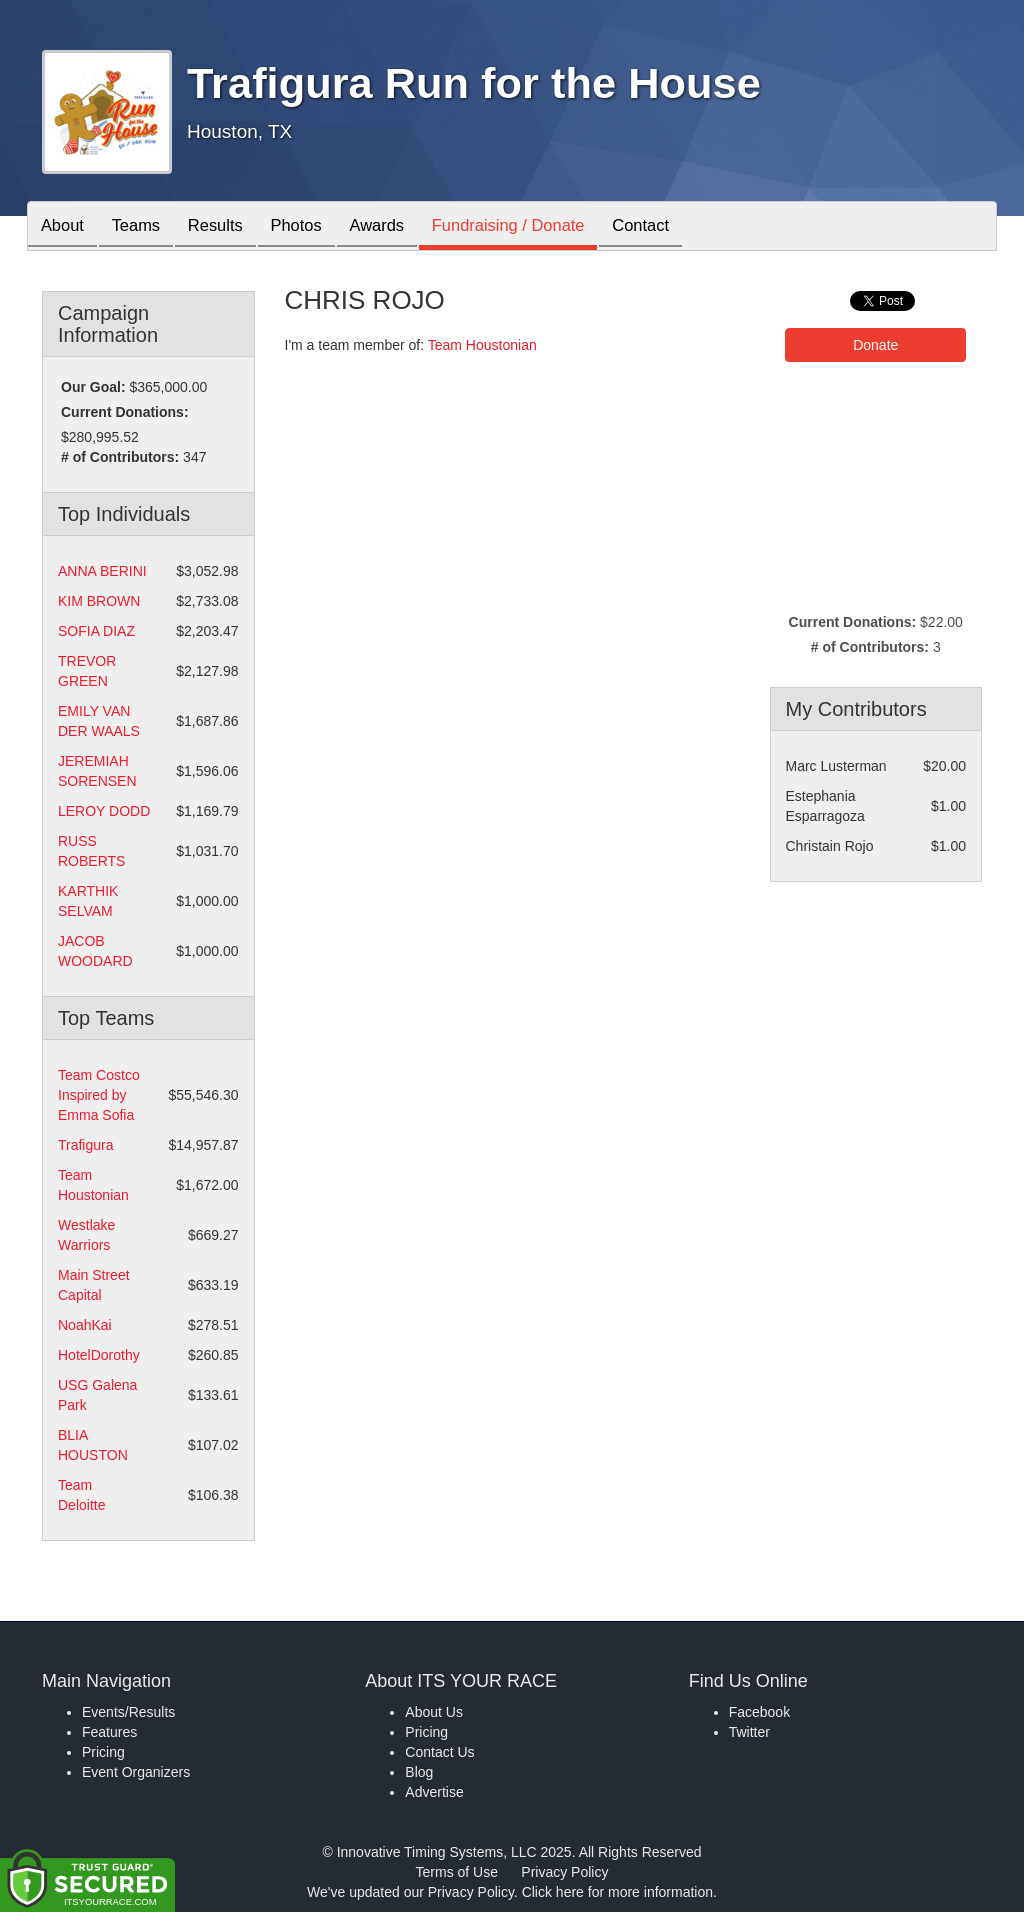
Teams (143, 227)
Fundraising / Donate (538, 227)
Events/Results (128, 1712)
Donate (875, 345)
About (65, 227)
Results (228, 227)
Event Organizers (136, 1772)
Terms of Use (457, 1872)
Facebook (759, 1712)
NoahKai (85, 1325)
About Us (434, 1712)
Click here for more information (617, 1892)
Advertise (434, 1792)
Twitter (749, 1732)
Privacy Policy (564, 1872)
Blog (419, 1772)
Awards (401, 227)
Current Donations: (125, 412)
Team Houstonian (482, 345)
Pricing (103, 1752)
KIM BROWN (99, 601)
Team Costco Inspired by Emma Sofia (99, 1095)
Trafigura (86, 1145)
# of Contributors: (120, 457)
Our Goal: (93, 387)
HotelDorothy (99, 1355)
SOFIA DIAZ (96, 631)
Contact (677, 227)
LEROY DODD (104, 811)
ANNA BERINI (102, 571)
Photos (314, 227)
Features (109, 1732)
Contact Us (439, 1752)
